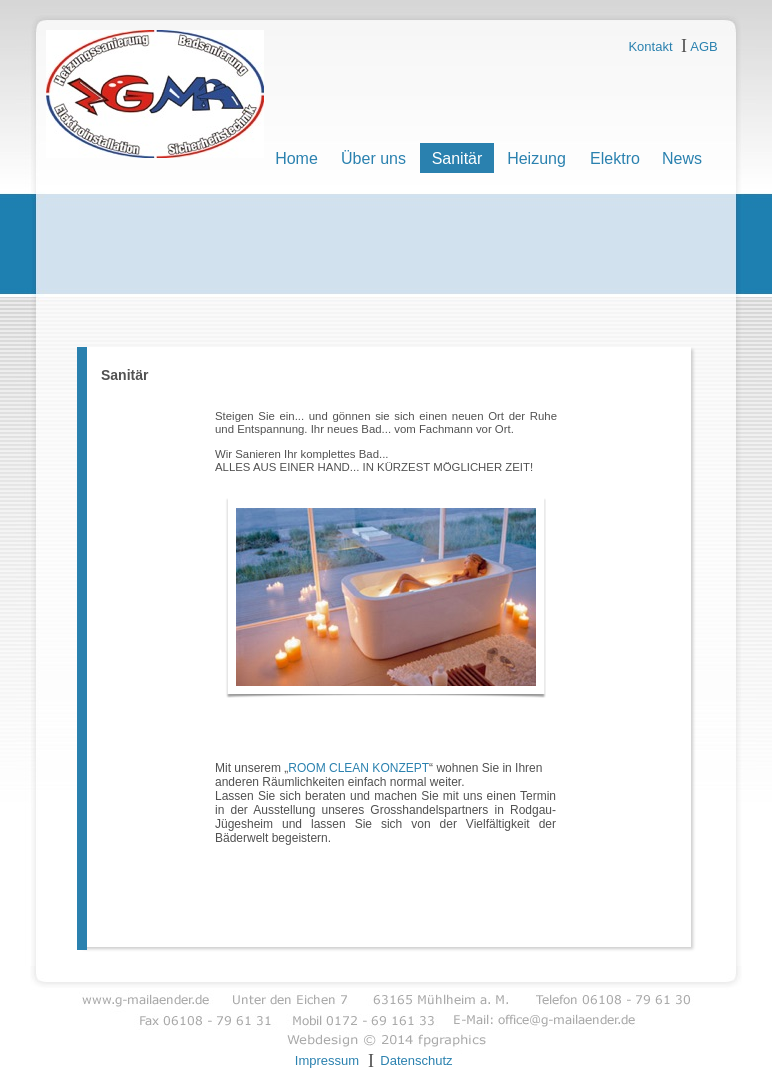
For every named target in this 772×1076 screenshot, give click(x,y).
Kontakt (650, 46)
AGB (703, 46)
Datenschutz (416, 1060)
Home (296, 158)
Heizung (536, 158)
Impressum (327, 1060)
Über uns (373, 158)
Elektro (615, 158)
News (682, 158)
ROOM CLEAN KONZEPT (358, 768)
